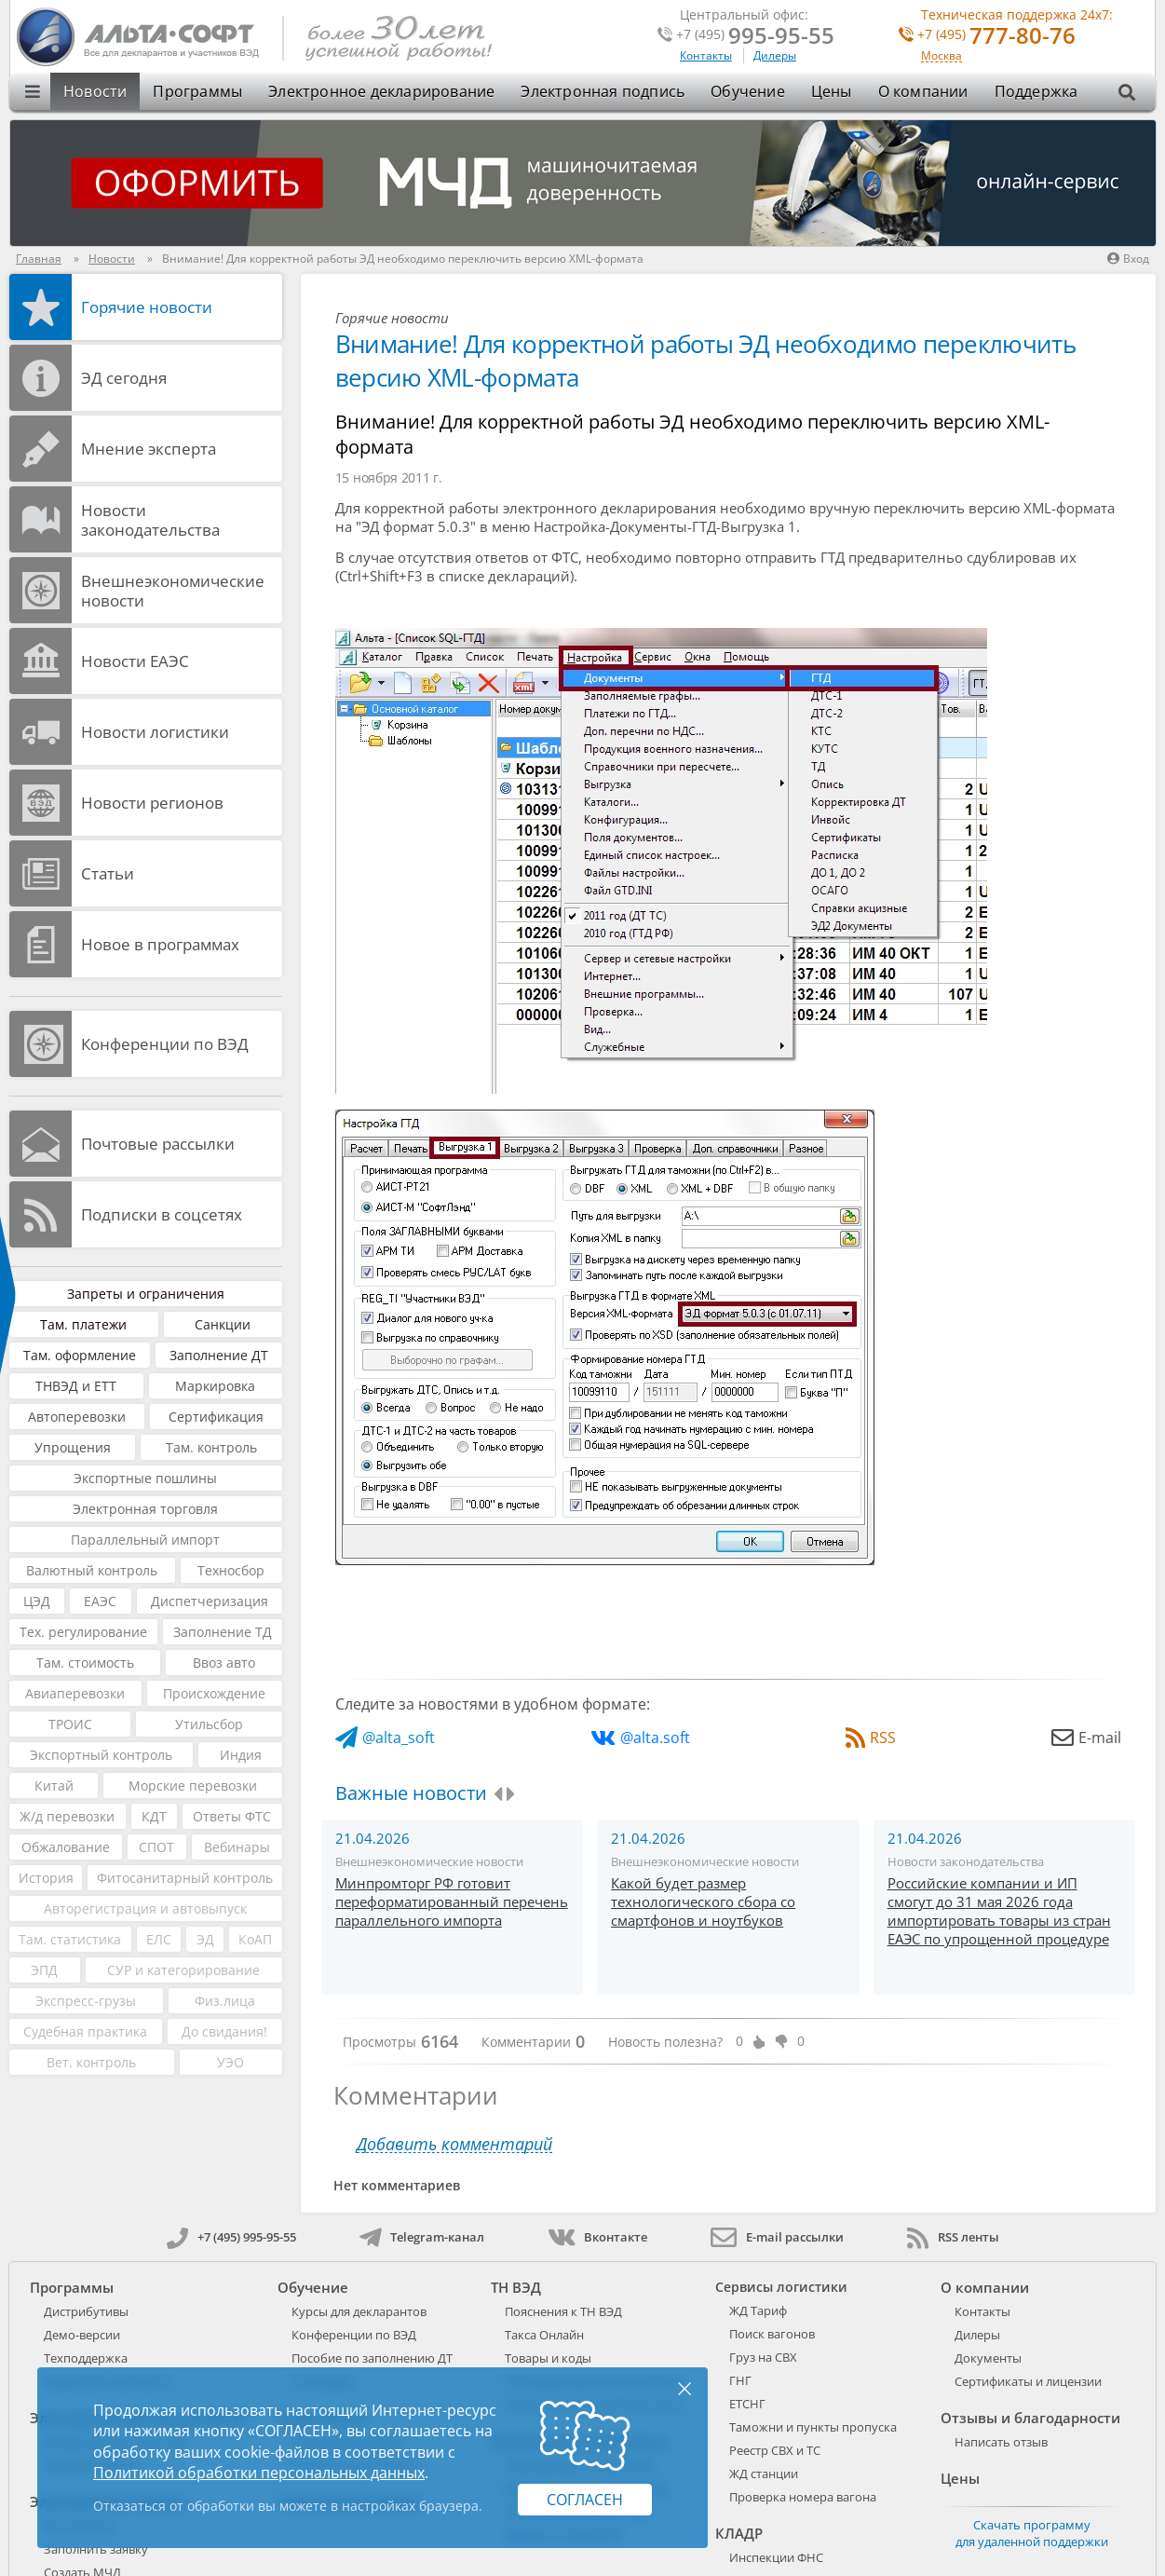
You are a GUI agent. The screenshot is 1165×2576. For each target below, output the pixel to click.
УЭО (230, 2062)
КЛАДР (739, 2533)
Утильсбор (209, 1724)
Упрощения (72, 1447)
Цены (831, 91)
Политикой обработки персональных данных (259, 2472)
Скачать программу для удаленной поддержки (1031, 2533)
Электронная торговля (145, 1509)
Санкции (223, 1324)
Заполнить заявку (96, 2549)
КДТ (154, 1816)
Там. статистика (70, 1939)
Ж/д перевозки (67, 1816)
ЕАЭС (100, 1601)
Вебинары (237, 1847)
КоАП (255, 1939)
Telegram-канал (421, 2236)
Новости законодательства (150, 519)
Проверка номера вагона (802, 2496)
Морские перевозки (193, 1785)
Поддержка (1036, 91)
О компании (923, 91)
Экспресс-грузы (85, 2001)
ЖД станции (763, 2473)
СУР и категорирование (183, 1970)
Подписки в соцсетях (161, 1214)
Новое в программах (160, 944)
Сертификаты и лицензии (1028, 2381)
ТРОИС (70, 1724)
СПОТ (156, 1847)
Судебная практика (85, 2031)
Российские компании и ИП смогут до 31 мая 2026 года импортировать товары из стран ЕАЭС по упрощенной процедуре (999, 1911)
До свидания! (224, 2031)
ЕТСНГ (747, 2403)
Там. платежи (83, 1324)
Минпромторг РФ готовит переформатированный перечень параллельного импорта (451, 1901)
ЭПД (44, 1970)
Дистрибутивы (86, 2311)
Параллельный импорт (145, 1539)
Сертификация (216, 1416)
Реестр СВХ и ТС (774, 2450)
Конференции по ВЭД (165, 1044)
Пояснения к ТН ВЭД (563, 2311)
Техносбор (230, 1570)
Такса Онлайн (544, 2334)
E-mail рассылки (777, 2236)
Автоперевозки (77, 1416)
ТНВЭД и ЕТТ (75, 1386)
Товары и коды (548, 2358)
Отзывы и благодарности (1030, 2417)
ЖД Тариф (758, 2310)
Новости (95, 91)
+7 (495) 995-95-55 (231, 2236)
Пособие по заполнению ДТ (372, 2358)
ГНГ (740, 2380)
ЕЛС (158, 1939)
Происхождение (214, 1693)
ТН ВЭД (516, 2287)
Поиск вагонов (772, 2333)
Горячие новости (146, 307)
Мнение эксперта (148, 448)
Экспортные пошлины (145, 1478)
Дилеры (774, 55)
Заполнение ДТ (218, 1355)
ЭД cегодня (124, 377)
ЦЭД (36, 1601)
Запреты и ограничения (145, 1293)
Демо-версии (82, 2334)
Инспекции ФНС (776, 2557)
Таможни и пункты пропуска (813, 2427)
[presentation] (498, 1794)
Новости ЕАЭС (135, 661)
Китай (54, 1785)
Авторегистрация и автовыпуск (145, 1908)
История (46, 1878)
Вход (1128, 258)
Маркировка (215, 1386)
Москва (941, 56)
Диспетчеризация (209, 1601)
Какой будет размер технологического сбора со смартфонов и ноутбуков (703, 1901)
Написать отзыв (1001, 2441)
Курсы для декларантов (359, 2311)
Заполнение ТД (222, 1632)
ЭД (205, 1939)
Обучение (748, 91)
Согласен (585, 2499)
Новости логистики (155, 732)
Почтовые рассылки (158, 1143)
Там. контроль (211, 1447)
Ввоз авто (224, 1662)
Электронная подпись (602, 91)
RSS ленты (953, 2236)
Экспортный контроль (101, 1755)
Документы (988, 2358)
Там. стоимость (85, 1662)
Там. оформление (79, 1355)
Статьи (107, 873)
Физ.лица (225, 2001)
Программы (197, 91)
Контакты (706, 55)
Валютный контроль (91, 1570)
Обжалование (65, 1847)
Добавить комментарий (454, 2144)
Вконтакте (597, 2236)
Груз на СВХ (763, 2357)
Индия (241, 1755)
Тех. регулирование (83, 1632)
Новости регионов (152, 802)
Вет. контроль (91, 2062)
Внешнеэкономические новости (172, 590)
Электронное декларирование (381, 91)
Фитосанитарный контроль (185, 1878)
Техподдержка (86, 2358)
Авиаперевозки (75, 1693)
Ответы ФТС (232, 1816)
